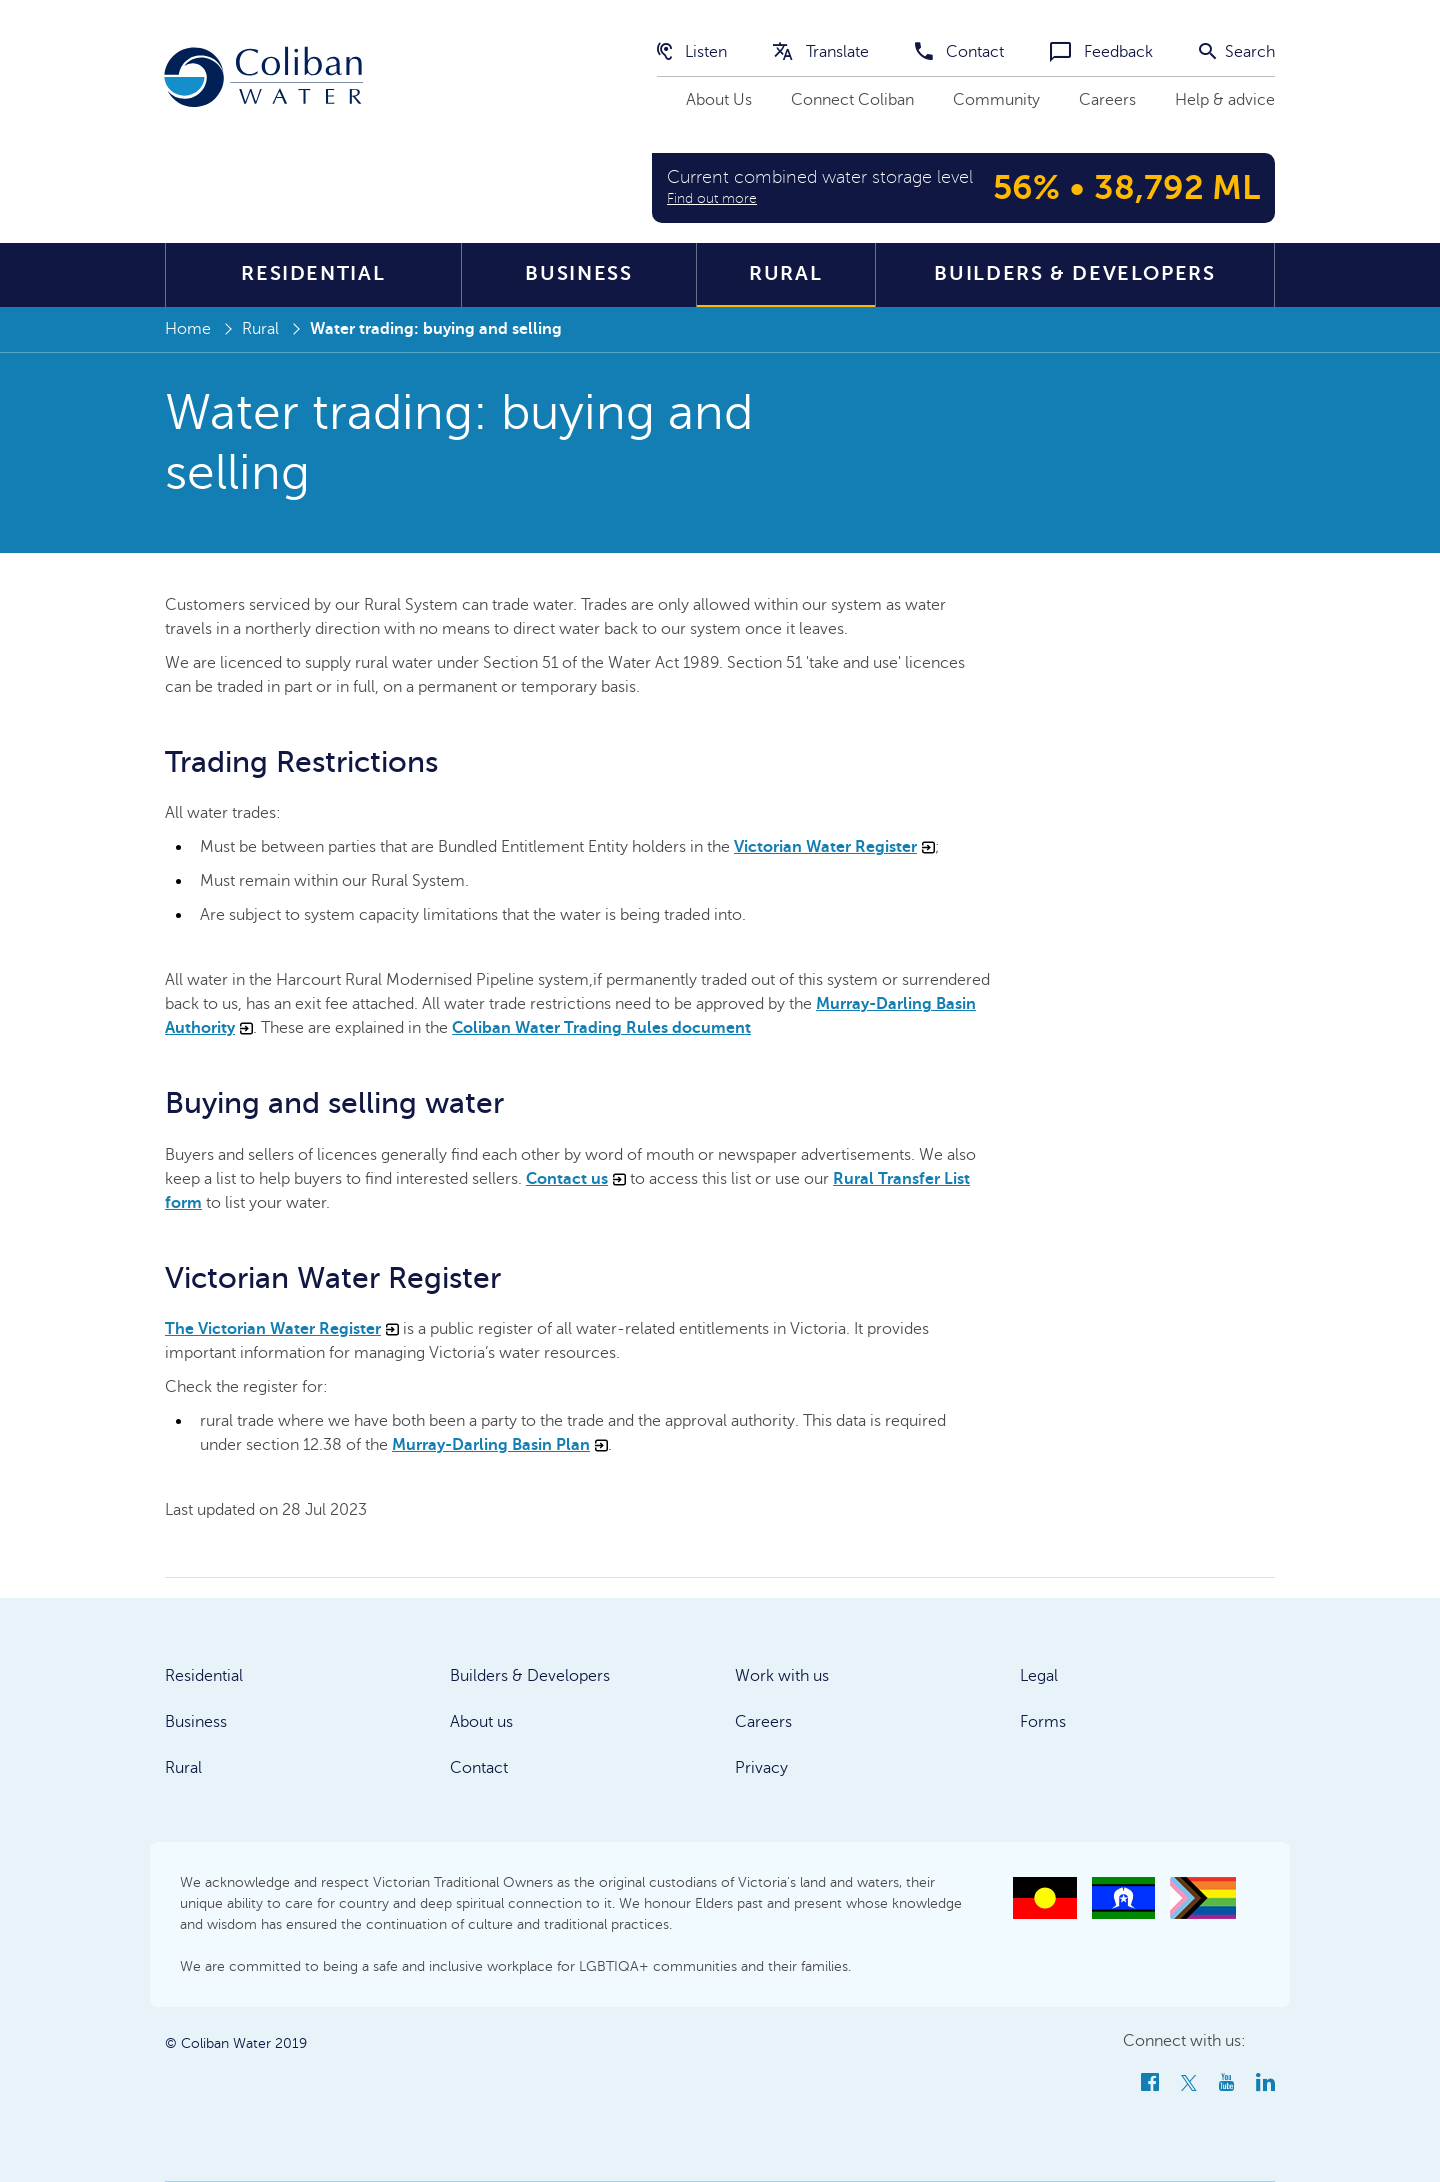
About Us (719, 100)
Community (996, 100)
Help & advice (1225, 100)
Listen (692, 52)
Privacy (761, 1768)
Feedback (1101, 52)
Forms (1043, 1722)
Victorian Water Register (834, 847)
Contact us (576, 1179)
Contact (959, 52)
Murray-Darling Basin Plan (500, 1445)
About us (481, 1722)
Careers (1107, 100)
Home (188, 329)
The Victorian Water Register (282, 1329)
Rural (785, 273)
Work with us (782, 1676)
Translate (821, 52)
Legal (1039, 1676)
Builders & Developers (1074, 273)
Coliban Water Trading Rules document (601, 1028)
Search (1237, 52)
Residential (313, 273)
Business (578, 273)
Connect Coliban (852, 100)
